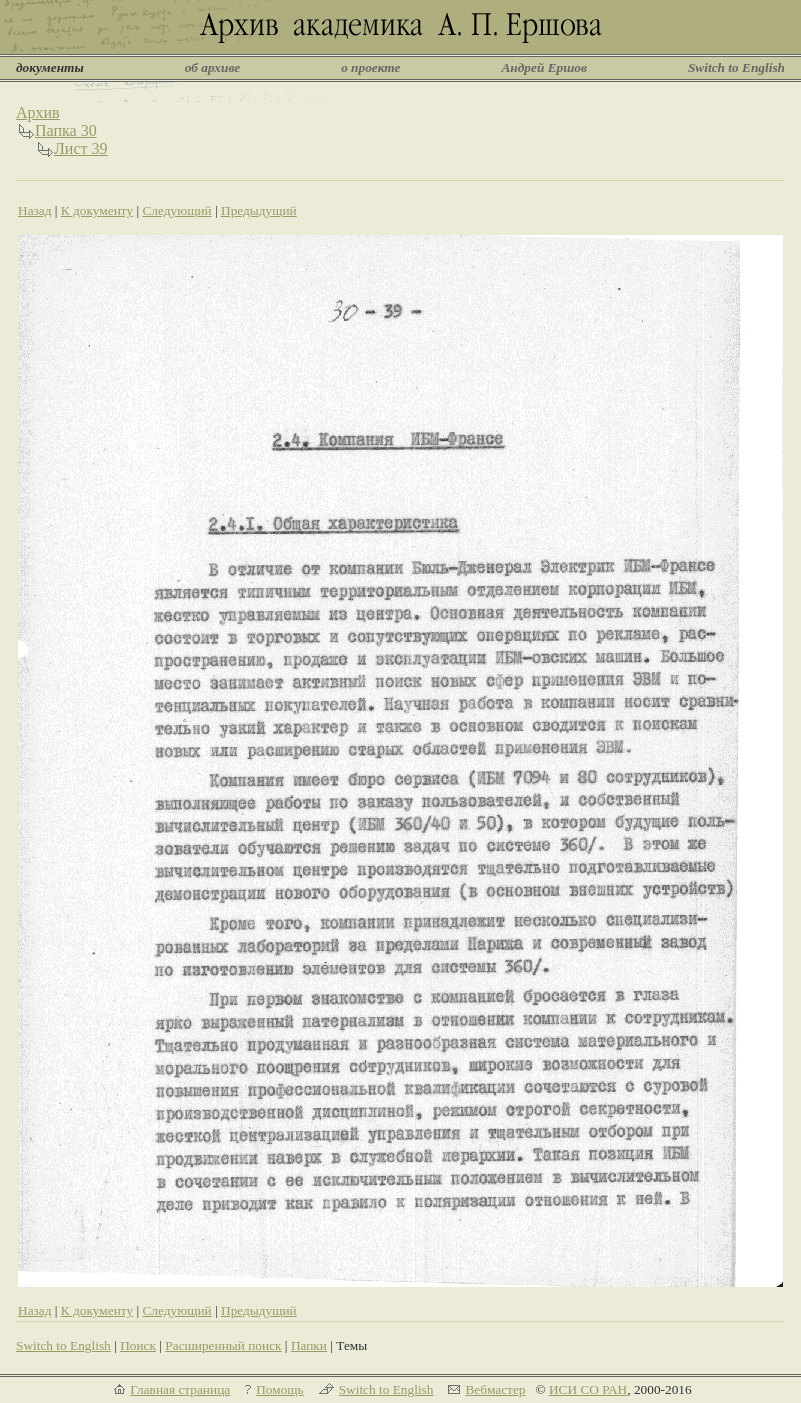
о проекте (370, 67)
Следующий (176, 210)
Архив (38, 112)
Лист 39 (81, 148)
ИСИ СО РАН (588, 1389)
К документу (97, 210)
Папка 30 (66, 130)
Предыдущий (259, 210)
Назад (35, 210)
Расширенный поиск (223, 1345)
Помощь (279, 1389)
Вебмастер (495, 1389)
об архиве (213, 67)
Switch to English (736, 67)
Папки (309, 1345)
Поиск (138, 1345)
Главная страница (180, 1389)
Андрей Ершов (544, 67)
